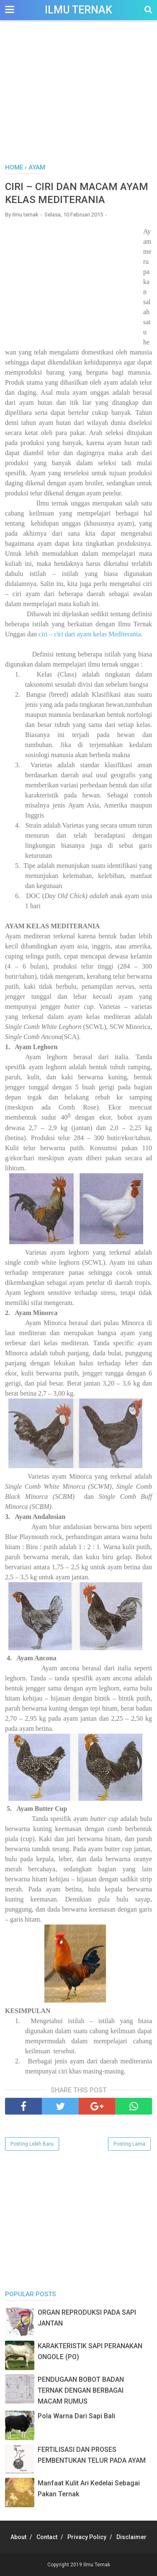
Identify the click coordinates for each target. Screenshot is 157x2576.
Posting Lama (129, 2144)
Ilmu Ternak (78, 10)
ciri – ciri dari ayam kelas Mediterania (90, 634)
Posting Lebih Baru (32, 2144)
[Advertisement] (78, 96)
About (18, 2537)
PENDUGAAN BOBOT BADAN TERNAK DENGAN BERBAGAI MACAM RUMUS (81, 2390)
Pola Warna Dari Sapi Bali (76, 2416)
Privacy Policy (86, 2537)
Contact (46, 2537)
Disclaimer (131, 2537)
